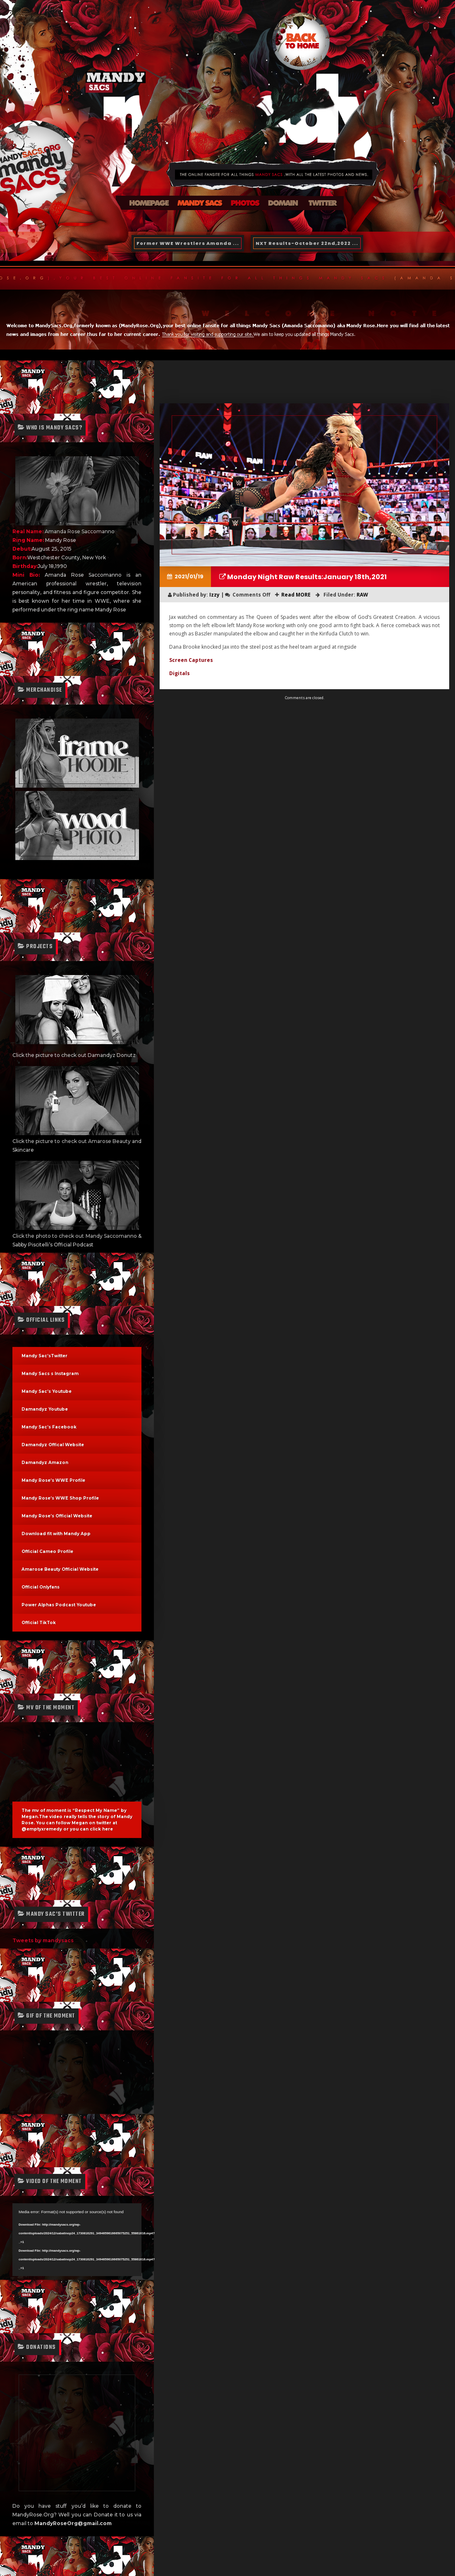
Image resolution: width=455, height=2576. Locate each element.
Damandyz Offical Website (53, 1444)
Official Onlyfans (41, 1587)
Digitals (179, 673)
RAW (362, 594)
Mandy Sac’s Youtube (47, 1391)
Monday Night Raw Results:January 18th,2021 (306, 577)
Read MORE (296, 594)
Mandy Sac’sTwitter (44, 1356)
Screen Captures (191, 660)
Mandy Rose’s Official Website (57, 1516)
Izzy (38, 2511)
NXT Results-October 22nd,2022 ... (307, 243)
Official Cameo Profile (47, 1551)
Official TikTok (39, 1622)
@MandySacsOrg (58, 2537)
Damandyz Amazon (45, 1462)
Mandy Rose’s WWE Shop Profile (60, 1498)
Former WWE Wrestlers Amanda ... (187, 243)
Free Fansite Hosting (71, 2563)
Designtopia (92, 2545)
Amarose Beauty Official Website (60, 1569)
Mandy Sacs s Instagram (50, 1373)
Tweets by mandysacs (43, 1940)
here (107, 1829)
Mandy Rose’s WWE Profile (53, 1480)
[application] (76, 2239)
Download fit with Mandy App (56, 1533)
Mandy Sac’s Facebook (49, 1427)
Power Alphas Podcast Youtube (59, 1605)
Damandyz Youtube (45, 1409)
